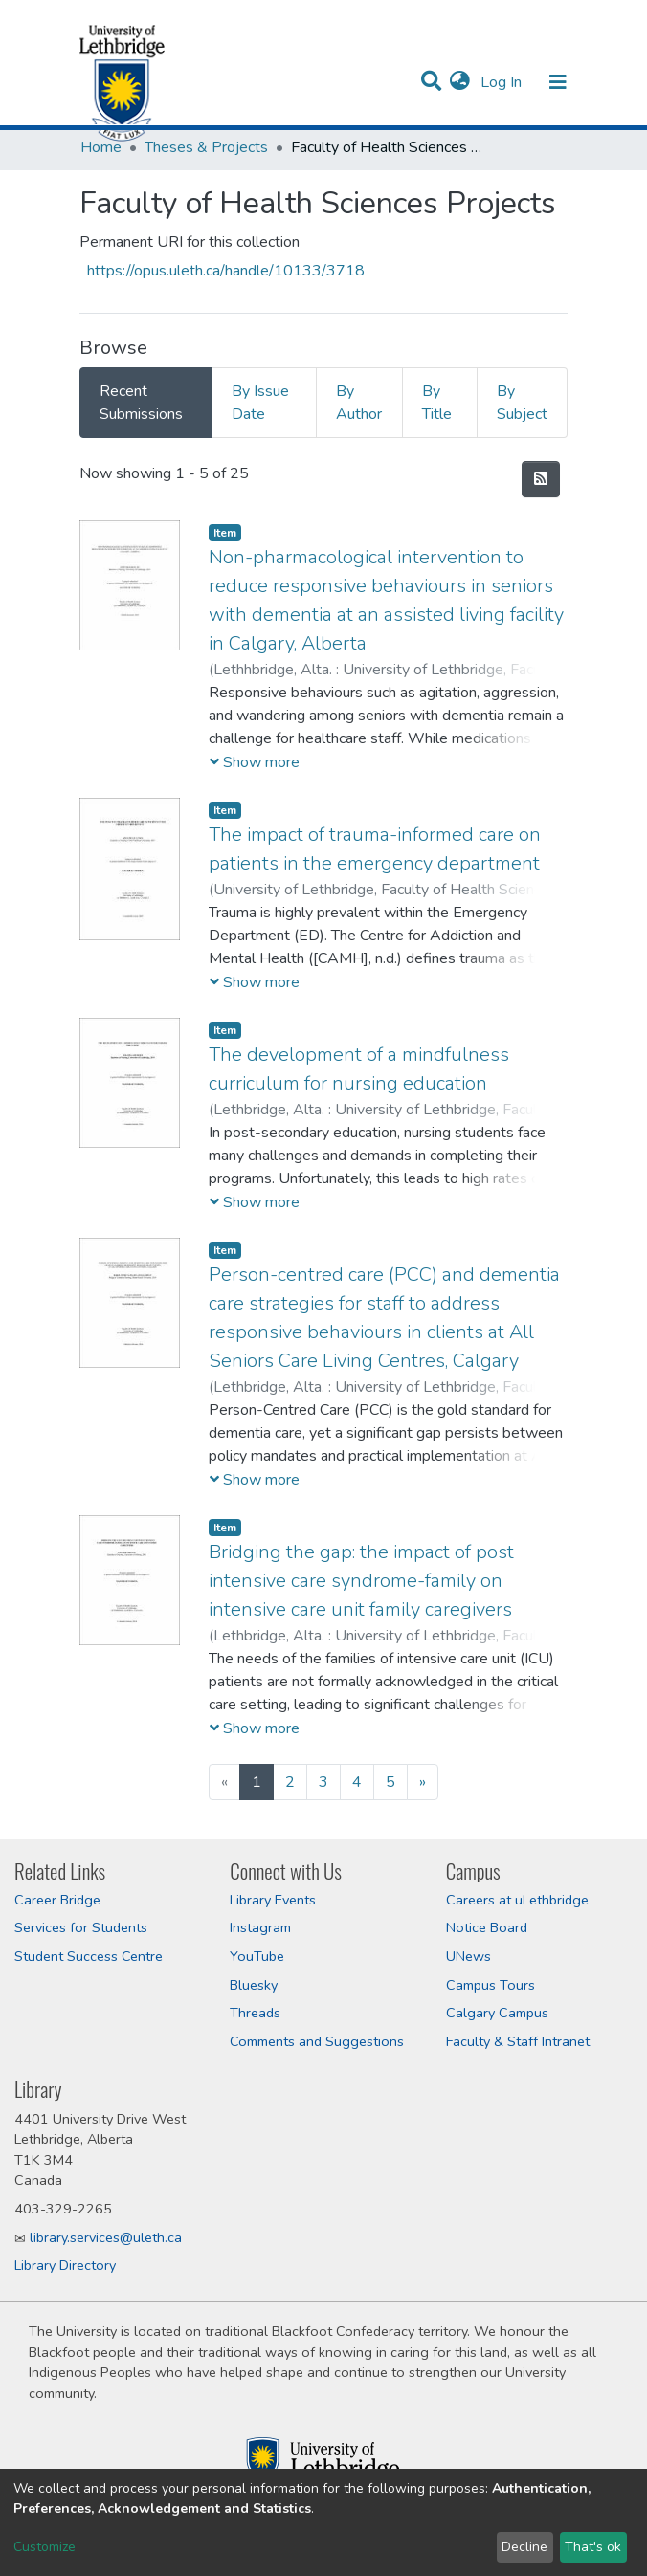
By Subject (522, 403)
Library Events (273, 1899)
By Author (359, 403)
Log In (502, 82)
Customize (44, 2547)
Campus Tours (490, 1984)
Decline (524, 2547)
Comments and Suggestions (317, 2041)
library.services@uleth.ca (106, 2237)
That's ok (593, 2547)
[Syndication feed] (541, 479)
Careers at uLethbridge (517, 1899)
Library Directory (65, 2265)
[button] (460, 82)
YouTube (257, 1956)
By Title (437, 403)
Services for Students (80, 1927)
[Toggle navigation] (557, 82)
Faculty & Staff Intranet (518, 2041)
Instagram (260, 1927)
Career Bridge (57, 1899)
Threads (255, 2012)
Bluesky (254, 1984)
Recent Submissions (141, 403)
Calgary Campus (497, 2012)
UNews (468, 1956)
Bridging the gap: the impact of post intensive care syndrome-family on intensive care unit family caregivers (361, 1580)
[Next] (422, 1782)
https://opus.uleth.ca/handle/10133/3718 (226, 270)
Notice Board (486, 1927)
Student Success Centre (88, 1956)
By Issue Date (260, 403)
